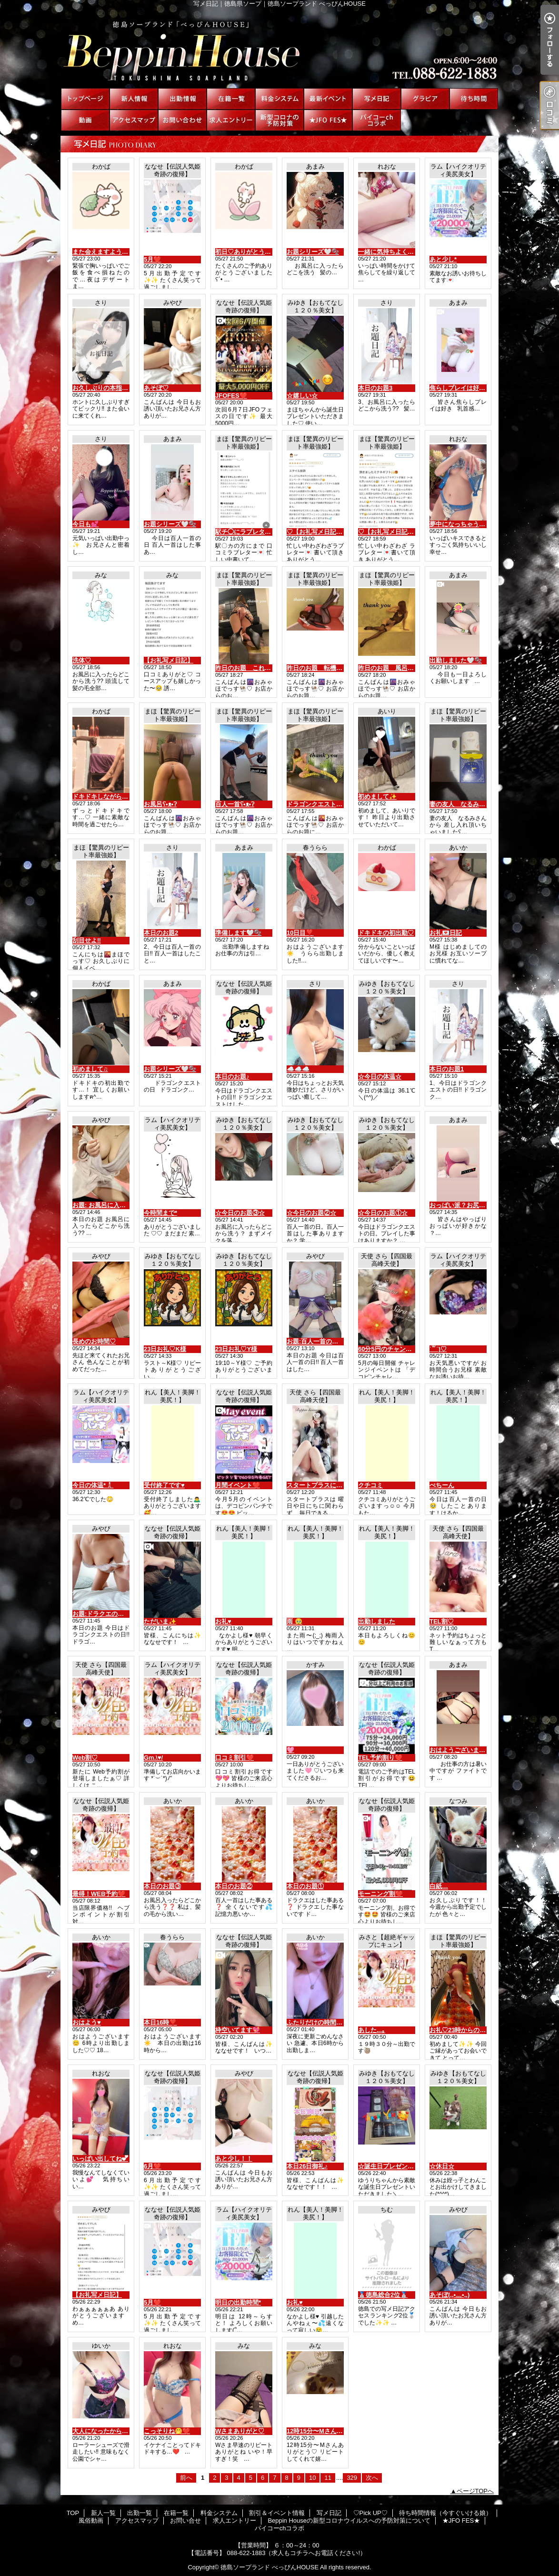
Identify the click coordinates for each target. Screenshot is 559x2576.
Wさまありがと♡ (239, 2431)
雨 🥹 (294, 1621)
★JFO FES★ (328, 120)
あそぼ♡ (156, 387)
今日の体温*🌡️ (92, 1485)
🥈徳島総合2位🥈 (383, 2294)
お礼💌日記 (445, 932)
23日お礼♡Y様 (236, 1349)
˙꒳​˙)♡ (438, 1349)
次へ (372, 2477)
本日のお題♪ (232, 1076)
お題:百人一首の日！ (315, 1341)
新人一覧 (134, 99)
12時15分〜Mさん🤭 (315, 2431)
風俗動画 (85, 120)
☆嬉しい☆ (302, 395)
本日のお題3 (375, 387)
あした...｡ (371, 2030)
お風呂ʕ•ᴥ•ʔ (160, 804)
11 (327, 2477)
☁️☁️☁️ (298, 1068)
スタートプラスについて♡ (324, 1485)
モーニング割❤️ (380, 1893)
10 (312, 2477)
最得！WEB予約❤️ (98, 1893)
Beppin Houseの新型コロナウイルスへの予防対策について (279, 120)
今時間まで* (160, 1212)
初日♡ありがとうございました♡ (261, 251)
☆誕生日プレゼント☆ (389, 2166)
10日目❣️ (300, 932)
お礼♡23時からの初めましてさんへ (479, 2030)
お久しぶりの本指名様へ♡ (109, 387)
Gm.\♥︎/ (153, 1757)
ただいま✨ (160, 1621)
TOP (85, 99)
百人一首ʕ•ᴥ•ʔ (234, 804)
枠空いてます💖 (237, 2030)
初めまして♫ (90, 1068)
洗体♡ (81, 660)
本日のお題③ (162, 1886)
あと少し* (443, 259)
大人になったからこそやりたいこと (121, 2431)
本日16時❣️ (160, 2022)
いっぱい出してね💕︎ (100, 2158)
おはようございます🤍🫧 (464, 1750)
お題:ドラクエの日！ (101, 1613)
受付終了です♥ (164, 1485)
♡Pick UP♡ (425, 99)
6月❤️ (152, 2166)
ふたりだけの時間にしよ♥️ (323, 2022)
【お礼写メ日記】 (168, 660)
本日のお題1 (446, 1068)
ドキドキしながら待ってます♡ (115, 796)
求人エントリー (231, 120)
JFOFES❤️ (231, 395)
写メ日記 (376, 99)
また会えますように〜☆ (106, 251)
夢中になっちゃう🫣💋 (461, 524)
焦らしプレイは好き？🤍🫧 (468, 387)
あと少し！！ (233, 2158)
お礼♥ (223, 1621)
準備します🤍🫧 (238, 932)
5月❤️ (152, 259)
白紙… (438, 1886)
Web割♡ (85, 1757)
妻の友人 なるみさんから (466, 804)
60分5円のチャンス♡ (388, 1349)
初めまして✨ (377, 796)
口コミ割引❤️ (234, 1757)
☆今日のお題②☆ (311, 1212)
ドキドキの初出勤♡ (386, 932)
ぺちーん (441, 1485)
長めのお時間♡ (94, 1341)
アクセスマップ (134, 120)
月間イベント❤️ (237, 1485)
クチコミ (370, 1485)
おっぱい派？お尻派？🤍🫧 (468, 1205)
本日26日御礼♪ (307, 2166)
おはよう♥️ (86, 2022)
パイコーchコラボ (376, 120)
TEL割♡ (441, 1621)
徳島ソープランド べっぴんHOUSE (269, 2567)
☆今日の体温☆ (379, 1076)
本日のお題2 (161, 932)
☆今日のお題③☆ (240, 1212)
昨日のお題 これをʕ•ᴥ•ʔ (250, 668)
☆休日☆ (441, 2166)
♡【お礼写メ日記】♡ (318, 531)
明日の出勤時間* (238, 2302)
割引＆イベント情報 (328, 99)
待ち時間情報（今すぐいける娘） (473, 99)
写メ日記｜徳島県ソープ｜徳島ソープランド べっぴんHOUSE (279, 47)
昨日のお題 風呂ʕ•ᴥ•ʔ (390, 668)
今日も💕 (85, 524)
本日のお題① (305, 1886)
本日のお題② (233, 1886)
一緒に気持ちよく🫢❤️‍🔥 (390, 251)
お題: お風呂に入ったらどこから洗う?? (127, 1205)
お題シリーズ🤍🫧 (313, 251)
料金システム (279, 99)
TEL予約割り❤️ (380, 1757)
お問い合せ (182, 120)
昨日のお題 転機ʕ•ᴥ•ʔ (318, 668)
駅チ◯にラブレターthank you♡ (260, 531)
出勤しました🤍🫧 (455, 660)
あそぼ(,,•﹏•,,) (449, 2294)
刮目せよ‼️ (86, 940)
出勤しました (376, 1621)
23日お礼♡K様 (165, 1349)
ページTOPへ (475, 2491)
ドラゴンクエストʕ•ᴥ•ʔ (318, 804)
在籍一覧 (231, 99)
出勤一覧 (182, 99)
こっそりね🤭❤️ (167, 2431)
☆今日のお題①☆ (383, 1212)
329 (352, 2477)
